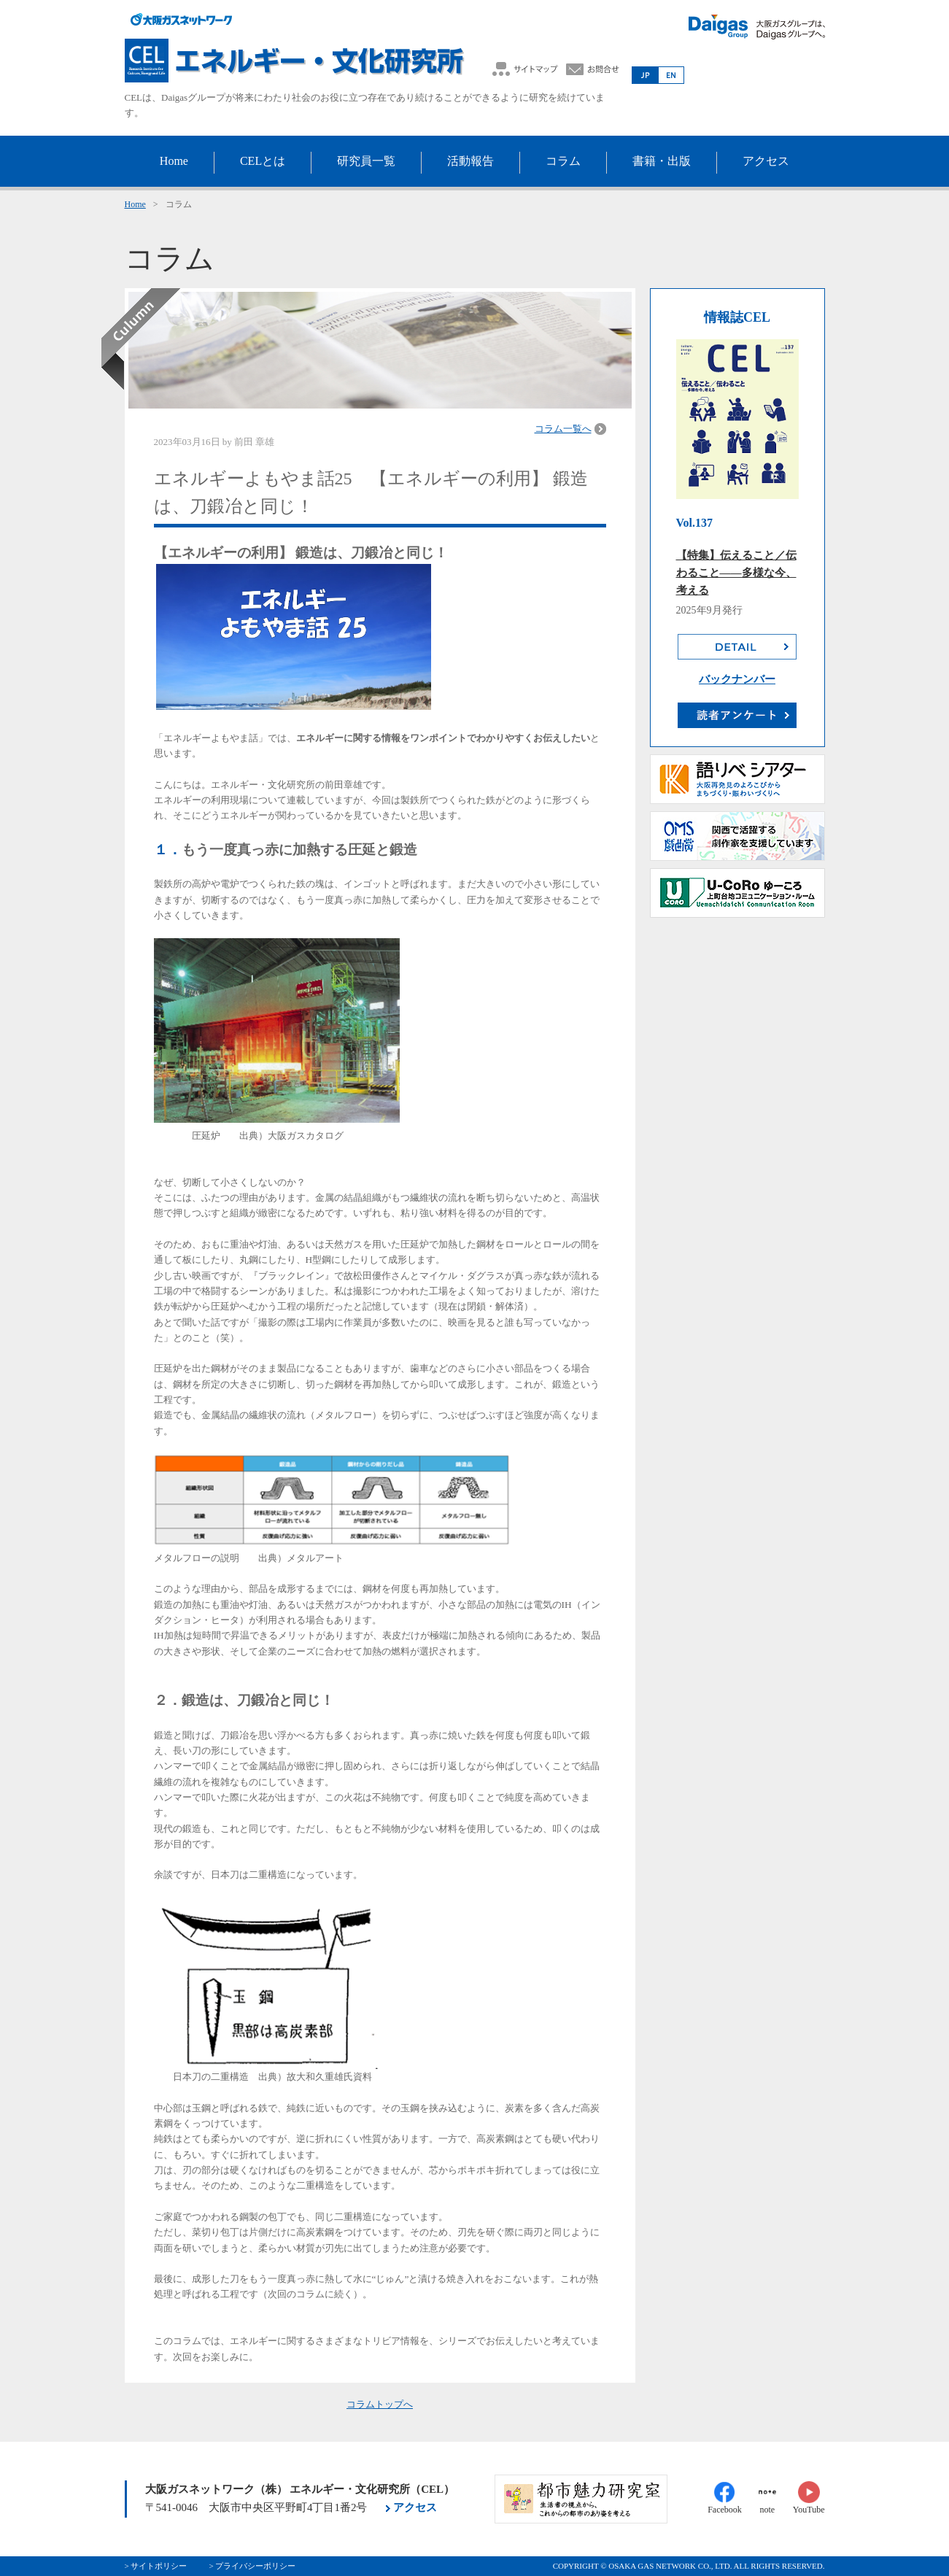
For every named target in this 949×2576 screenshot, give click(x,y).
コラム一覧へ (563, 428)
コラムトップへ (379, 2404)
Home (135, 204)
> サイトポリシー (156, 2565)
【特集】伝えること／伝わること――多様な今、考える (736, 572)
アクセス (415, 2507)
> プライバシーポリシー (252, 2565)
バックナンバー (737, 679)
